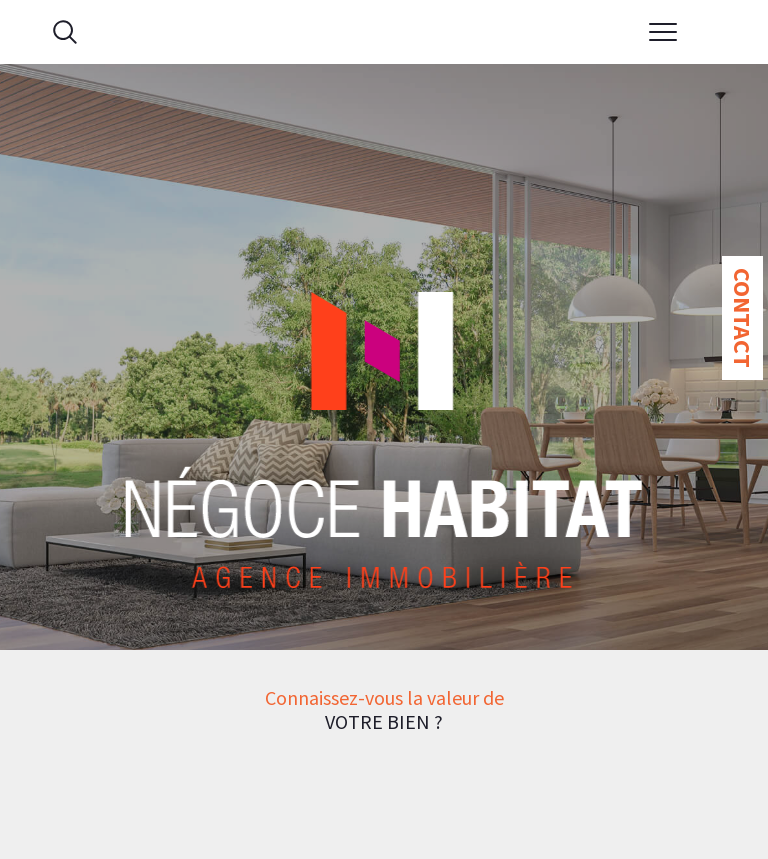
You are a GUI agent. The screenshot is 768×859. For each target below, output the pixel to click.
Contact (742, 318)
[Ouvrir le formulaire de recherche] (65, 32)
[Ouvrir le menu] (664, 32)
